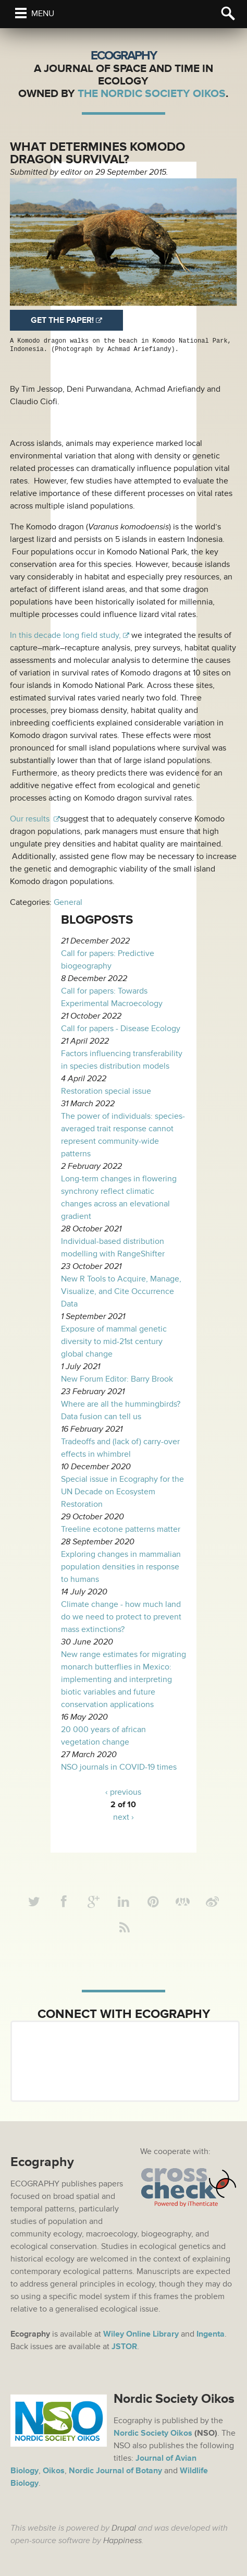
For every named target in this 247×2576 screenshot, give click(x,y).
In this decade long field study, (65, 635)
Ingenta (210, 2334)
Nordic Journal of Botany (115, 2470)
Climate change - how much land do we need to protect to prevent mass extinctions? (121, 1617)
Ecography (123, 55)
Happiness (122, 2540)
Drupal (124, 2528)
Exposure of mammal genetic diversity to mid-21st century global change (114, 1341)
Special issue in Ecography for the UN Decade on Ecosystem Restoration (122, 1491)
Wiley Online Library (141, 2334)
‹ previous (123, 1792)
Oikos (54, 2470)
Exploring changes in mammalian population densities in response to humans (121, 1567)
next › (123, 1817)
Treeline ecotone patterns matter (120, 1529)
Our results (31, 819)
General (68, 902)
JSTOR (124, 2346)
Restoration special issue (106, 1091)
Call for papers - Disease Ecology (120, 1028)
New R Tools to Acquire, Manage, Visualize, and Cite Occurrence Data (121, 1291)
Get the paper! (62, 320)
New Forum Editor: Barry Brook (117, 1379)
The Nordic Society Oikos (152, 93)
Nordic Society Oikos (153, 2433)
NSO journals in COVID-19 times (119, 1767)
